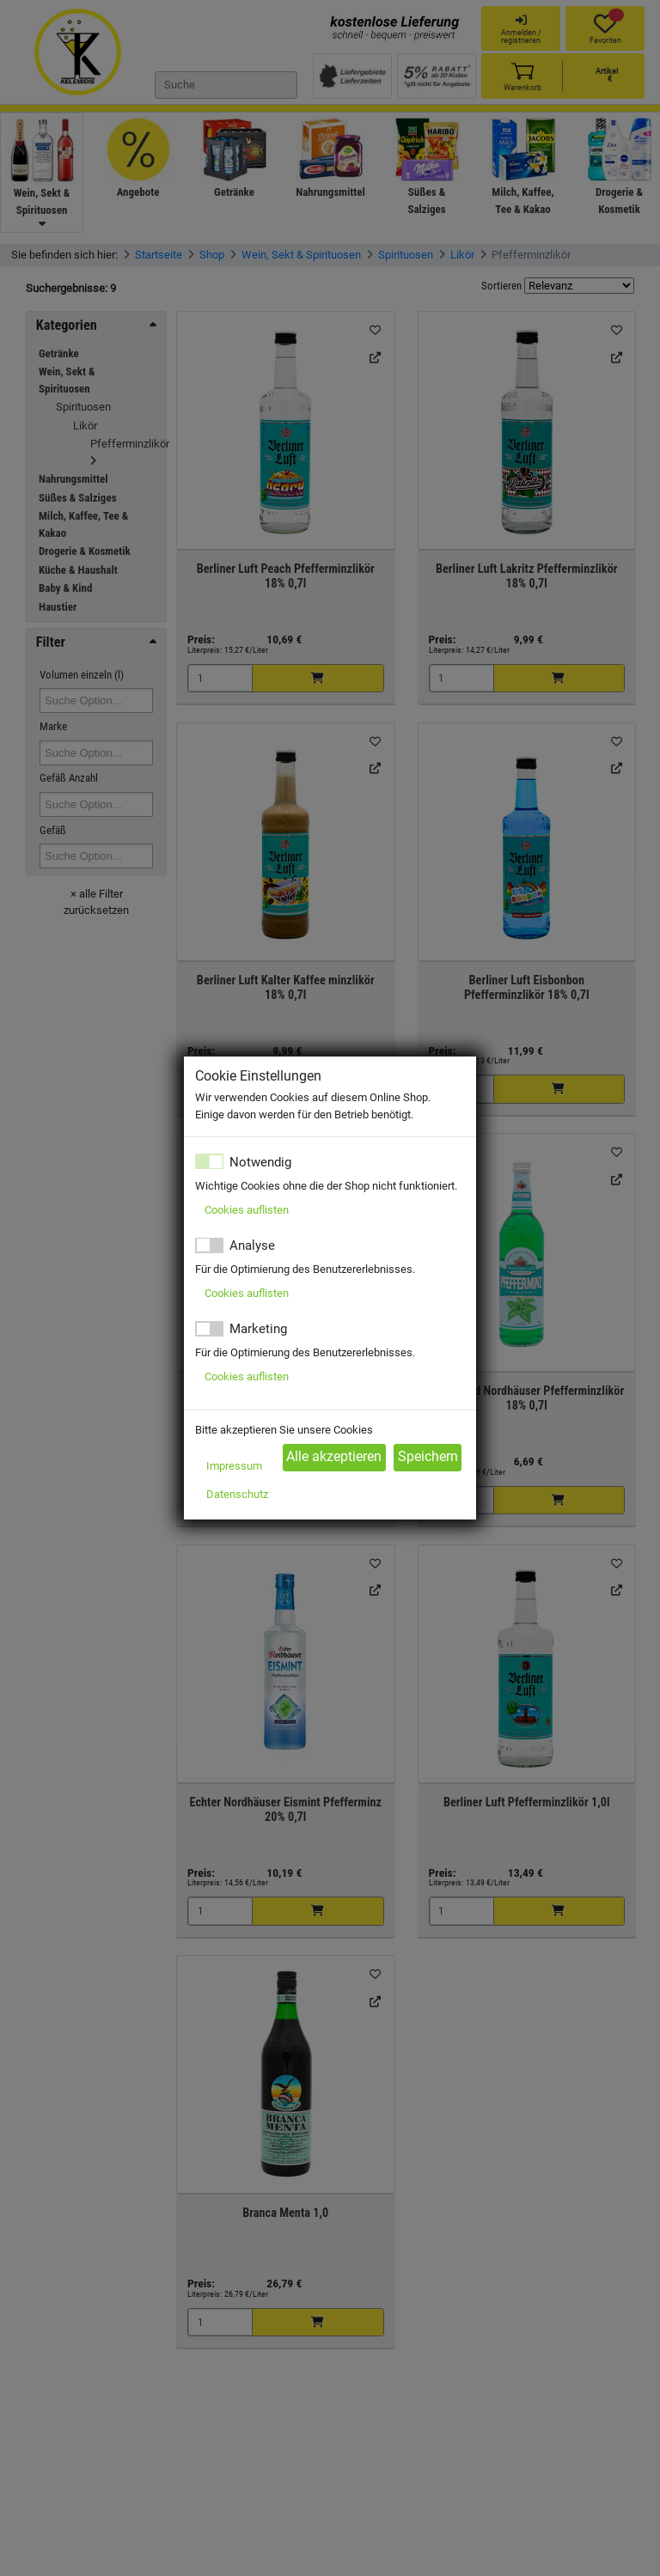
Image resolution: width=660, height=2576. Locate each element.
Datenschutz (237, 1494)
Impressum (234, 1465)
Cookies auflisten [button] (247, 1209)
